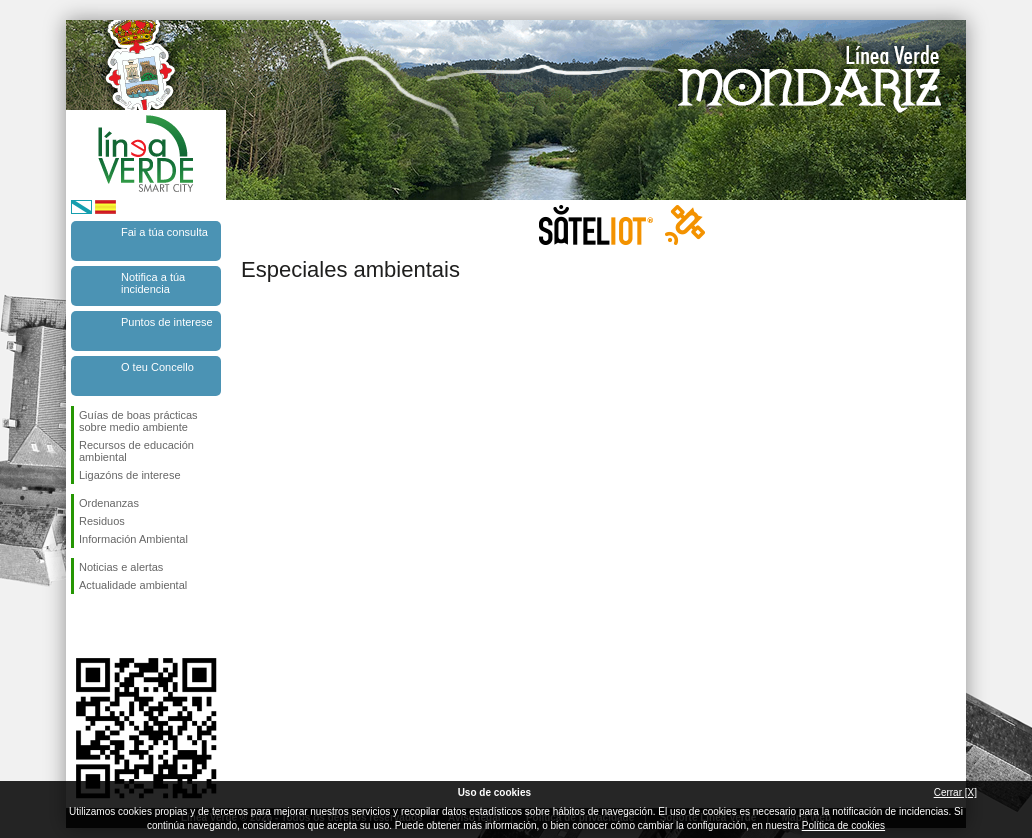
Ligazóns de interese (130, 475)
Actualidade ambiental (133, 585)
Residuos (102, 521)
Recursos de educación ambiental (136, 451)
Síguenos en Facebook (83, 626)
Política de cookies (843, 825)
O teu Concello (157, 367)
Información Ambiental (133, 539)
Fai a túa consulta (164, 232)
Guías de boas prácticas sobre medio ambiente (138, 421)
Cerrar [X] (955, 792)
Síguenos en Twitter (116, 626)
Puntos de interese (167, 322)
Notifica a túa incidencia (153, 283)
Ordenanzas (109, 503)
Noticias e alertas (121, 567)
